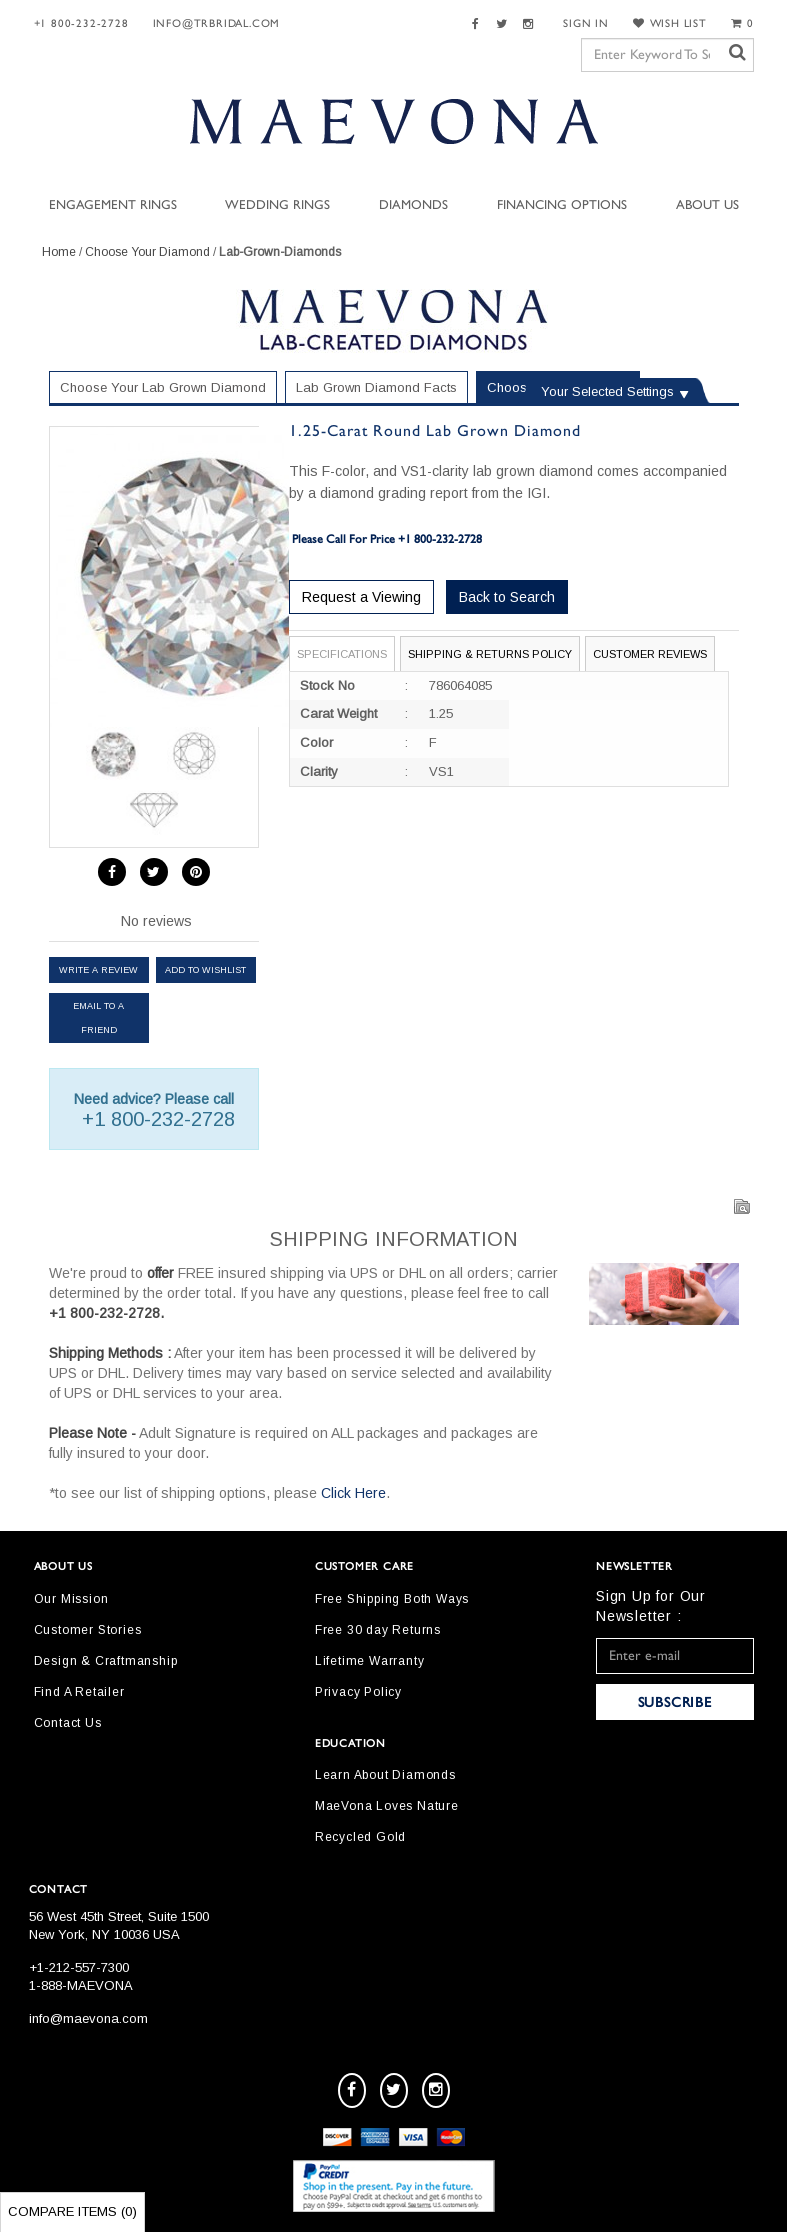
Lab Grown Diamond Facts (376, 387)
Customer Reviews (650, 654)
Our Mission (71, 1599)
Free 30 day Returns (378, 1630)
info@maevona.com (88, 2018)
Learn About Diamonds (385, 1775)
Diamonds (413, 205)
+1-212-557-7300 (79, 1967)
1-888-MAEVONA (81, 1985)
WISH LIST (670, 23)
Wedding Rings (277, 205)
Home (59, 252)
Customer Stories (88, 1630)
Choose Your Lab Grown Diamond (163, 387)
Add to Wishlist (205, 970)
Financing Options (562, 205)
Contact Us (68, 1723)
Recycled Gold (360, 1837)
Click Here (353, 1493)
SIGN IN (586, 23)
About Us (707, 205)
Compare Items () (72, 2211)
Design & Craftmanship (106, 1661)
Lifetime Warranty (370, 1661)
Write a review (98, 970)
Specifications (342, 654)
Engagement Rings (113, 205)
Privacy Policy (358, 1692)
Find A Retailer (79, 1692)
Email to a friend (98, 1018)
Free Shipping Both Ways (392, 1599)
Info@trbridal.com (217, 23)
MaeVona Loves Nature (387, 1806)
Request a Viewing (361, 597)
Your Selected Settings (607, 391)
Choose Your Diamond (147, 252)
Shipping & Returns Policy (490, 654)
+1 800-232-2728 (81, 23)
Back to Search (507, 597)
